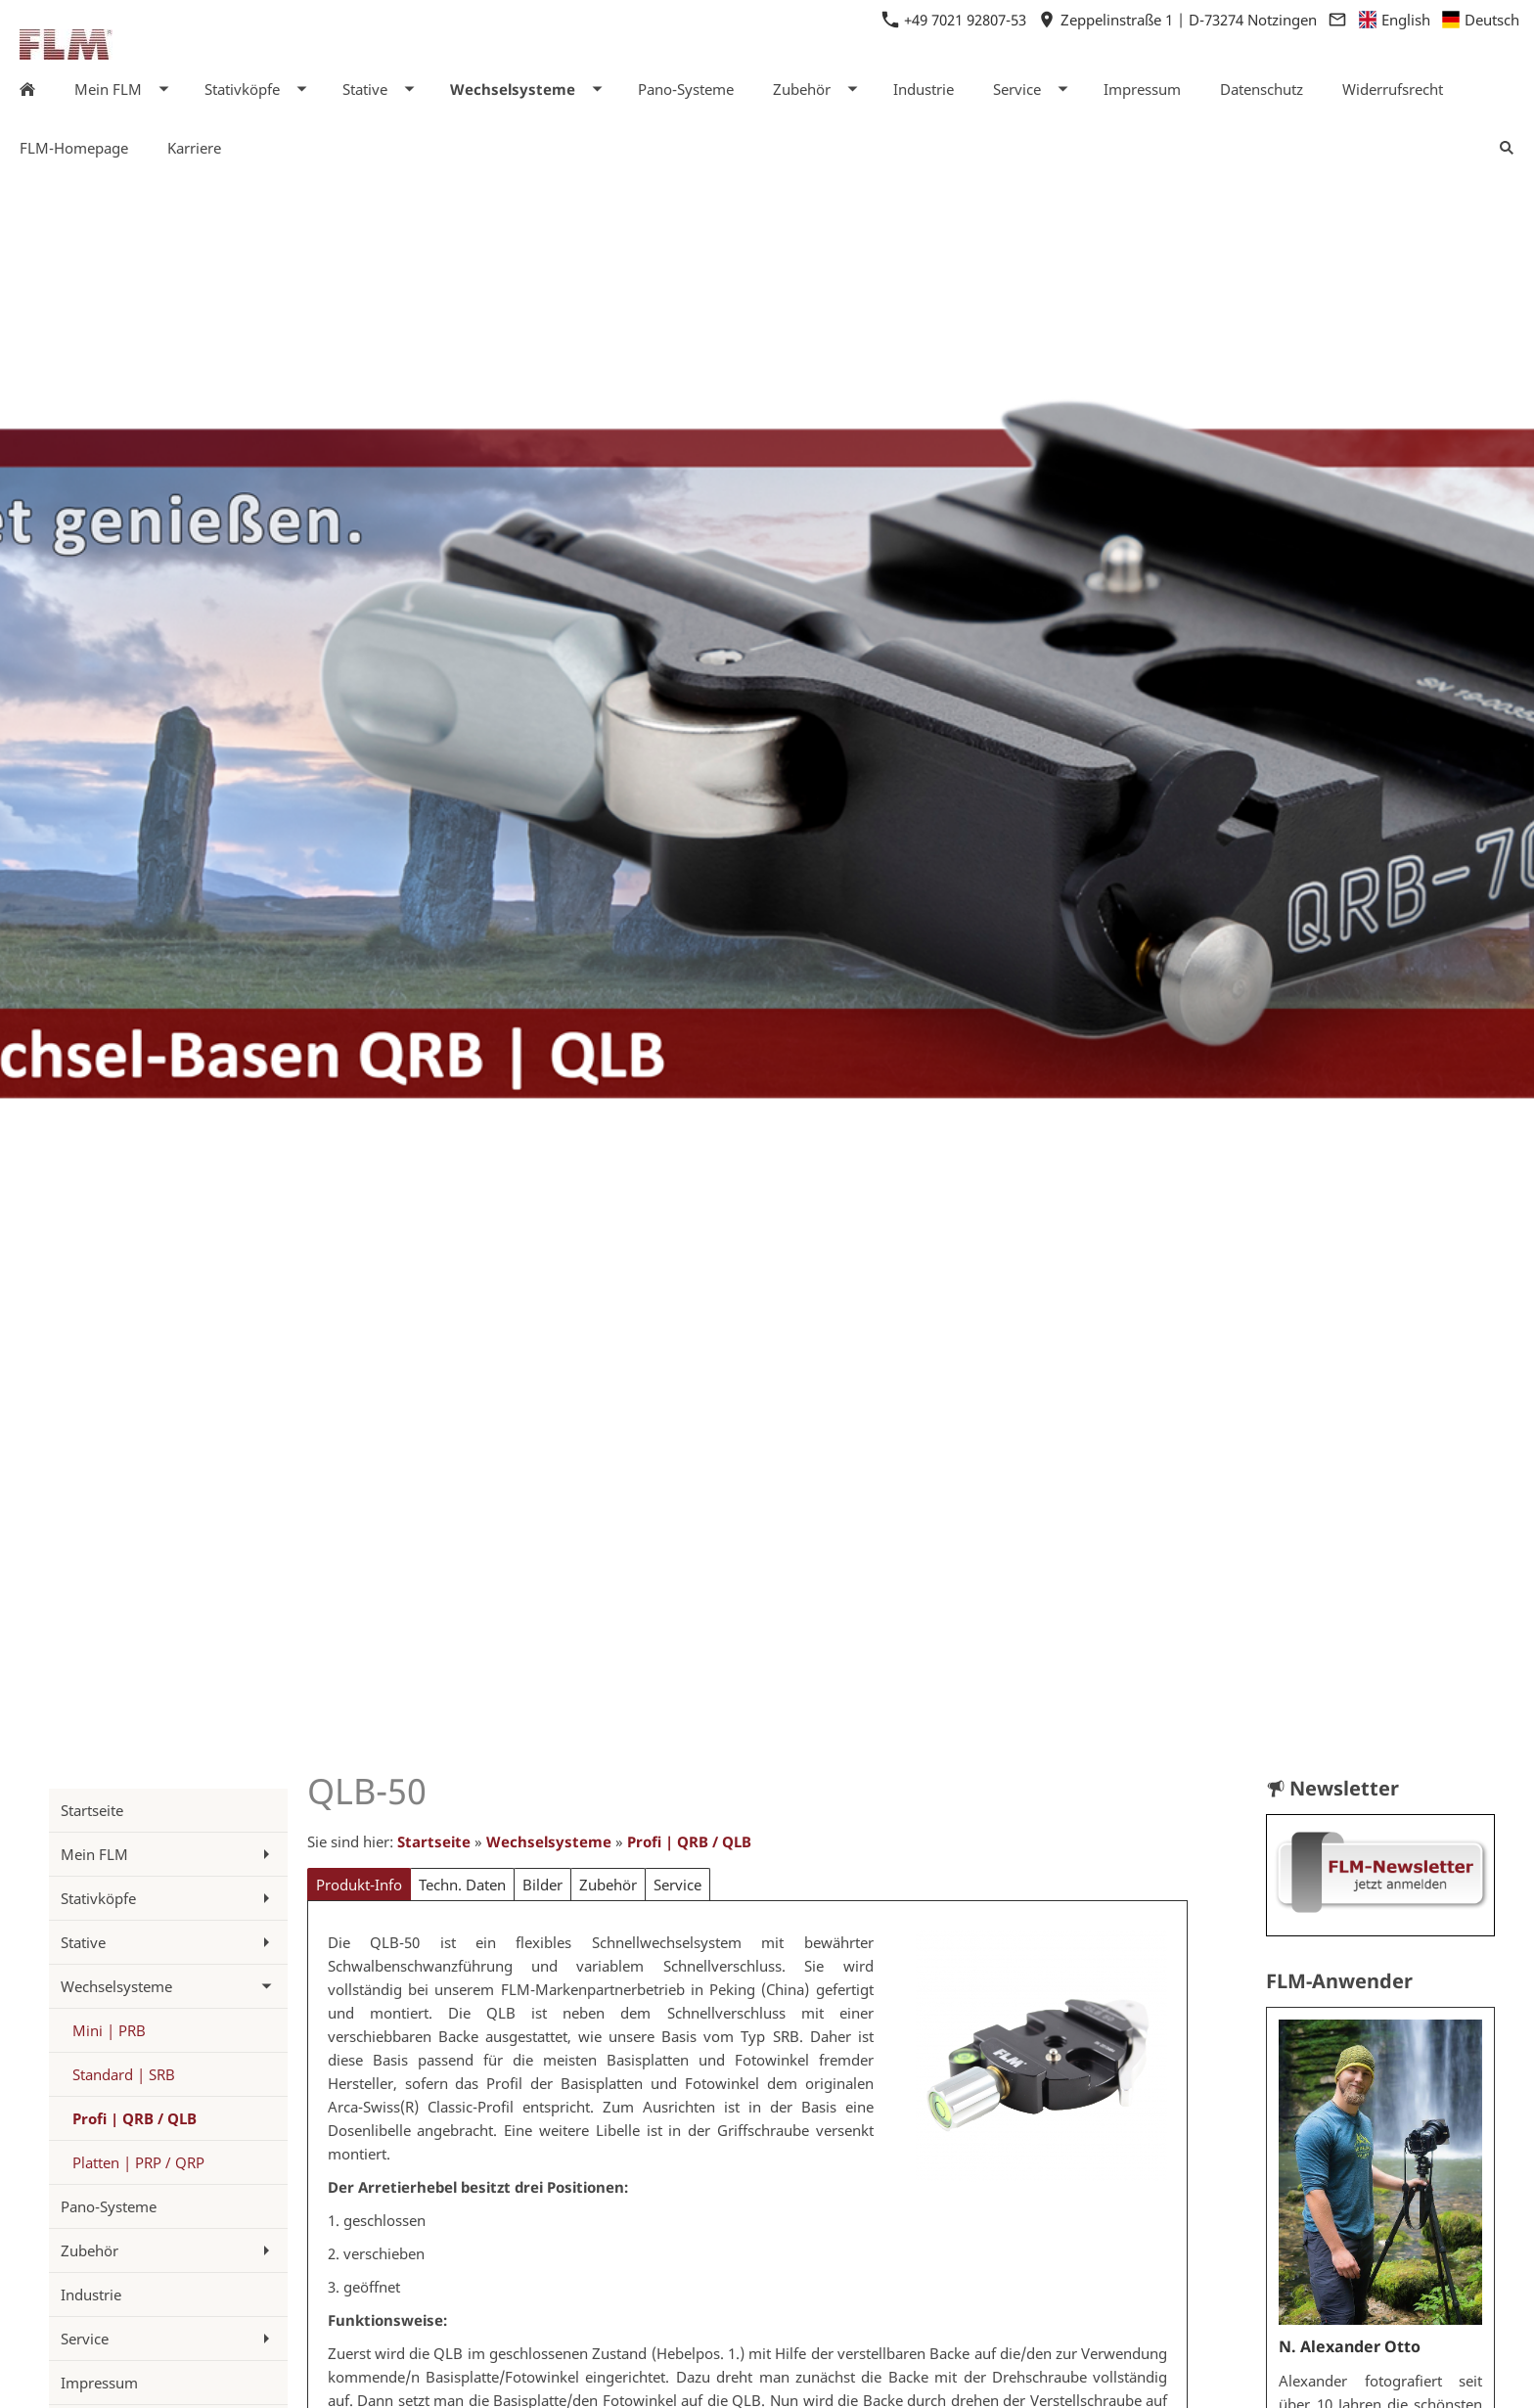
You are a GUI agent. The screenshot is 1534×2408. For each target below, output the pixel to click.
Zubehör (608, 1884)
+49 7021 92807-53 (956, 19)
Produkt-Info (359, 1884)
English (1395, 19)
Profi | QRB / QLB (689, 1841)
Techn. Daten (462, 1884)
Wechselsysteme (548, 1841)
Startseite (434, 1841)
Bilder (542, 1884)
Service (677, 1884)
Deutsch (1481, 19)
